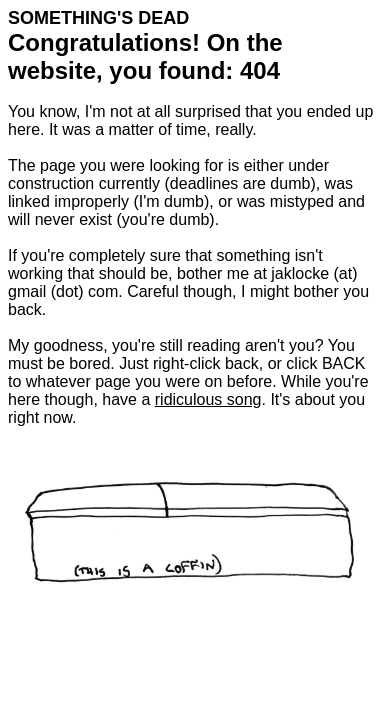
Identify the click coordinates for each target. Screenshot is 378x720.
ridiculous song (208, 399)
